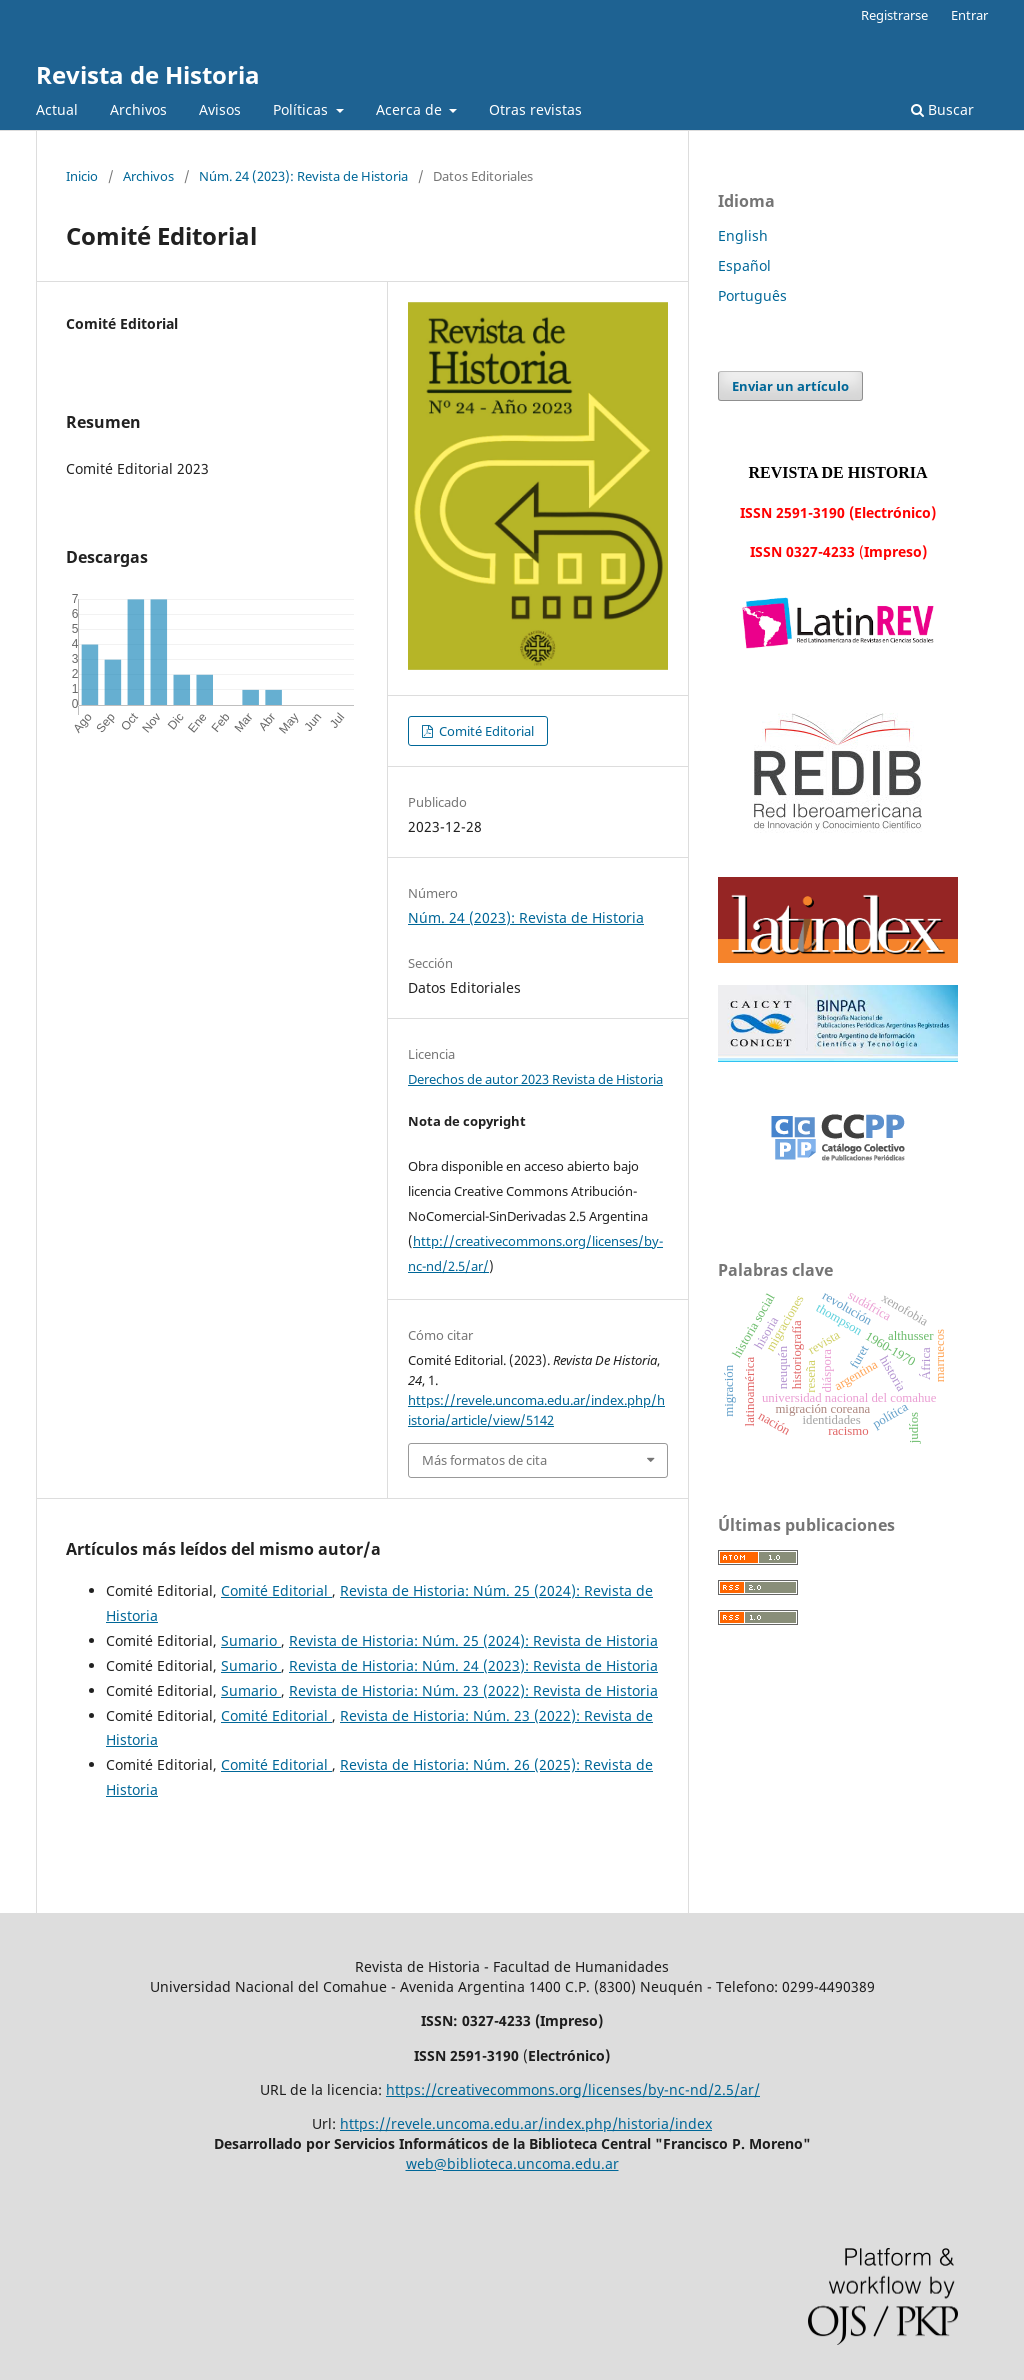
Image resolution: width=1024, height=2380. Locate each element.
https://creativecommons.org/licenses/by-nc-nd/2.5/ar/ (573, 2089)
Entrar (969, 15)
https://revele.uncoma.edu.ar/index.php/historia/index (526, 2123)
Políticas (302, 109)
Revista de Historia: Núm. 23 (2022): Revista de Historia (473, 1690)
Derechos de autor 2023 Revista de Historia (535, 1079)
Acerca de (411, 109)
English (743, 235)
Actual (57, 109)
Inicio (82, 176)
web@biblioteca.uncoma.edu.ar (512, 2163)
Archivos (138, 109)
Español (744, 265)
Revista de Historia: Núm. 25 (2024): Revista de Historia (473, 1640)
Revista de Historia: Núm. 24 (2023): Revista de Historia (473, 1665)
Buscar (942, 109)
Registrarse (894, 15)
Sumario (251, 1640)
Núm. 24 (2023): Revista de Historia (303, 176)
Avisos (220, 109)
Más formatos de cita (484, 1460)
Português (752, 295)
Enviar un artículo (790, 386)
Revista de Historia (148, 74)
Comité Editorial (485, 731)
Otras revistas (535, 109)
